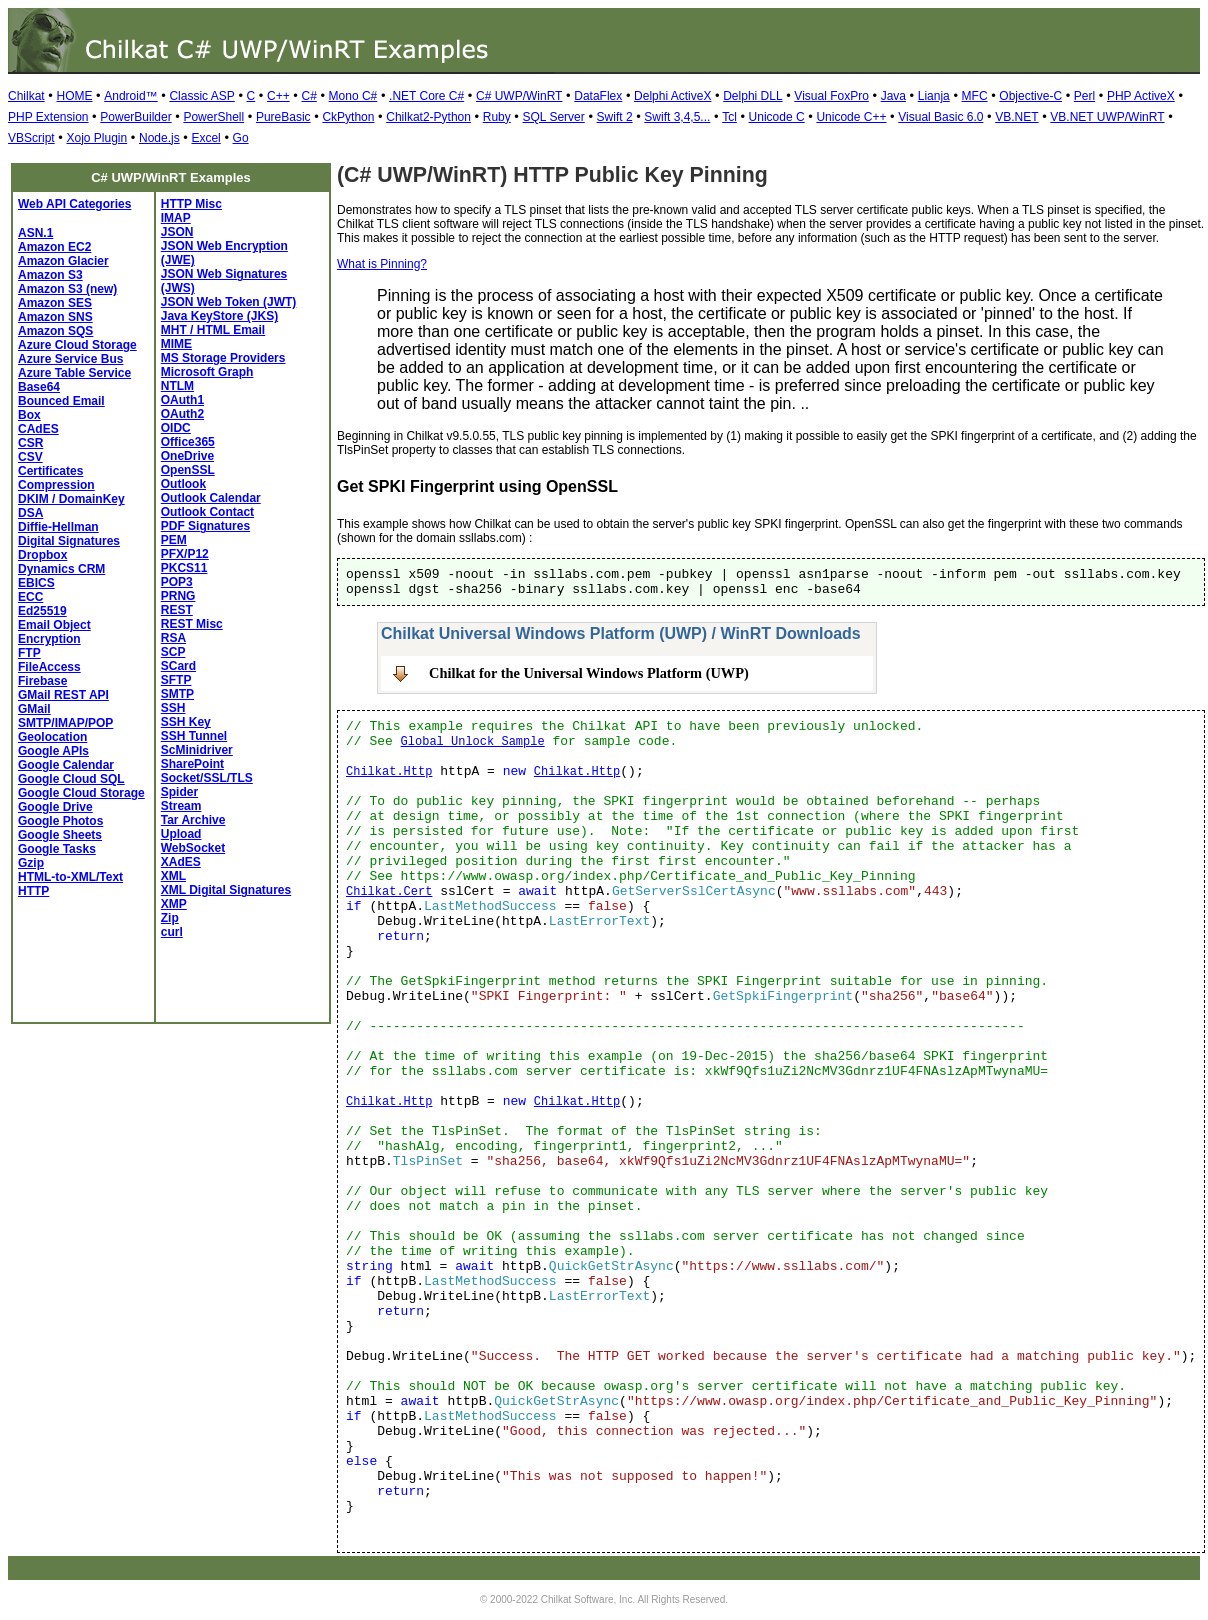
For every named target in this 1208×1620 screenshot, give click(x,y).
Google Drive (55, 807)
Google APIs (53, 751)
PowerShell (213, 117)
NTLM (177, 386)
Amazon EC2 (54, 247)
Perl (1084, 96)
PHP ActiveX (1141, 96)
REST (177, 610)
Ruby (497, 117)
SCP (173, 652)
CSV (30, 457)
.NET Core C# (426, 96)
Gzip (31, 863)
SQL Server (554, 117)
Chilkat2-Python (428, 117)
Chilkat (26, 96)
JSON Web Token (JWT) (229, 302)
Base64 (39, 387)
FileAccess (49, 667)
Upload (181, 834)
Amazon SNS (55, 317)
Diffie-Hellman (58, 527)
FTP (29, 653)
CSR (30, 443)
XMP (174, 904)
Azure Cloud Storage (77, 345)
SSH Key (186, 722)
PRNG (178, 596)
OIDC (176, 428)
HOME (74, 96)
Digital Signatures (69, 541)
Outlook (183, 484)
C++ (278, 96)
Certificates (50, 471)
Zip (170, 918)
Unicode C (777, 117)
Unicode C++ (851, 117)
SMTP (177, 694)
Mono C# (353, 96)
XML (173, 876)
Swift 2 (615, 117)
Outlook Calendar (211, 498)
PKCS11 (184, 568)
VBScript (31, 138)
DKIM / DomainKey (71, 499)
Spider (179, 792)
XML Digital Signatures (226, 890)
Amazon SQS (55, 331)
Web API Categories (74, 204)
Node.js (159, 138)
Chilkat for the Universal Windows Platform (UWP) (589, 673)
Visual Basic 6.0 (940, 117)
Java (893, 96)
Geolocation (52, 737)
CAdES (38, 429)
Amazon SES (55, 303)
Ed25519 (42, 611)
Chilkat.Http (389, 772)
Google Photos (60, 821)
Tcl (729, 117)
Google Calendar (66, 765)
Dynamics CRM (61, 569)
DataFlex (598, 96)
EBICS (36, 583)
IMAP (176, 218)
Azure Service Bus (70, 359)
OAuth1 (182, 400)
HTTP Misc (191, 204)
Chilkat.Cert (389, 892)
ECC (30, 597)
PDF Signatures (205, 526)
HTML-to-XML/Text (70, 877)
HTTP (33, 891)
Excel (205, 138)
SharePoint (192, 764)
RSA (173, 638)
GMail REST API (63, 695)
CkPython (348, 117)
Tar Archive (193, 820)
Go (241, 138)
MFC (975, 96)
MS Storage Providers (223, 358)
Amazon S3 (50, 275)
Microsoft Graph (207, 372)
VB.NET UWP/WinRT (1107, 117)
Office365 (188, 442)
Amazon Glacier (63, 261)
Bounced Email (61, 401)
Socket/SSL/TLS (207, 778)
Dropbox (42, 555)
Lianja (934, 96)
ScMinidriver (197, 750)
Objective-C (1030, 96)
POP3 (177, 582)
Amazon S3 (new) (67, 289)
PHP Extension (48, 117)
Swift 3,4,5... (677, 117)
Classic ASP (201, 96)
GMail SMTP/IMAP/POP (65, 716)
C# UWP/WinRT (519, 96)
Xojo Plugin (96, 138)
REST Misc (192, 624)
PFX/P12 (185, 554)
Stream (181, 806)
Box (29, 415)
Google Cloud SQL (71, 779)
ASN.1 (35, 233)
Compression (56, 485)
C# (308, 96)
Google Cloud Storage (81, 793)
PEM (174, 540)
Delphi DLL (752, 96)
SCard (178, 666)
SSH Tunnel (194, 736)
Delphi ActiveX (672, 96)
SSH (173, 708)
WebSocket (193, 848)
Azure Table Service (74, 373)
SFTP (176, 680)
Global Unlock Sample (473, 742)
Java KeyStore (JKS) (219, 316)
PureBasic (283, 117)
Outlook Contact (207, 512)
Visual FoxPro (831, 96)
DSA (30, 513)
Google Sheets (60, 835)
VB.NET (1016, 117)
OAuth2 (182, 414)
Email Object (54, 625)
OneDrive (187, 456)
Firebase (42, 681)
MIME (176, 344)
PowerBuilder (135, 117)
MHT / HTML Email (213, 330)
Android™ (130, 96)
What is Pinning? (382, 264)
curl (172, 932)
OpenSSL (188, 470)
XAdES (181, 862)
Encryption (49, 639)
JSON (177, 232)
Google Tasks (57, 849)
